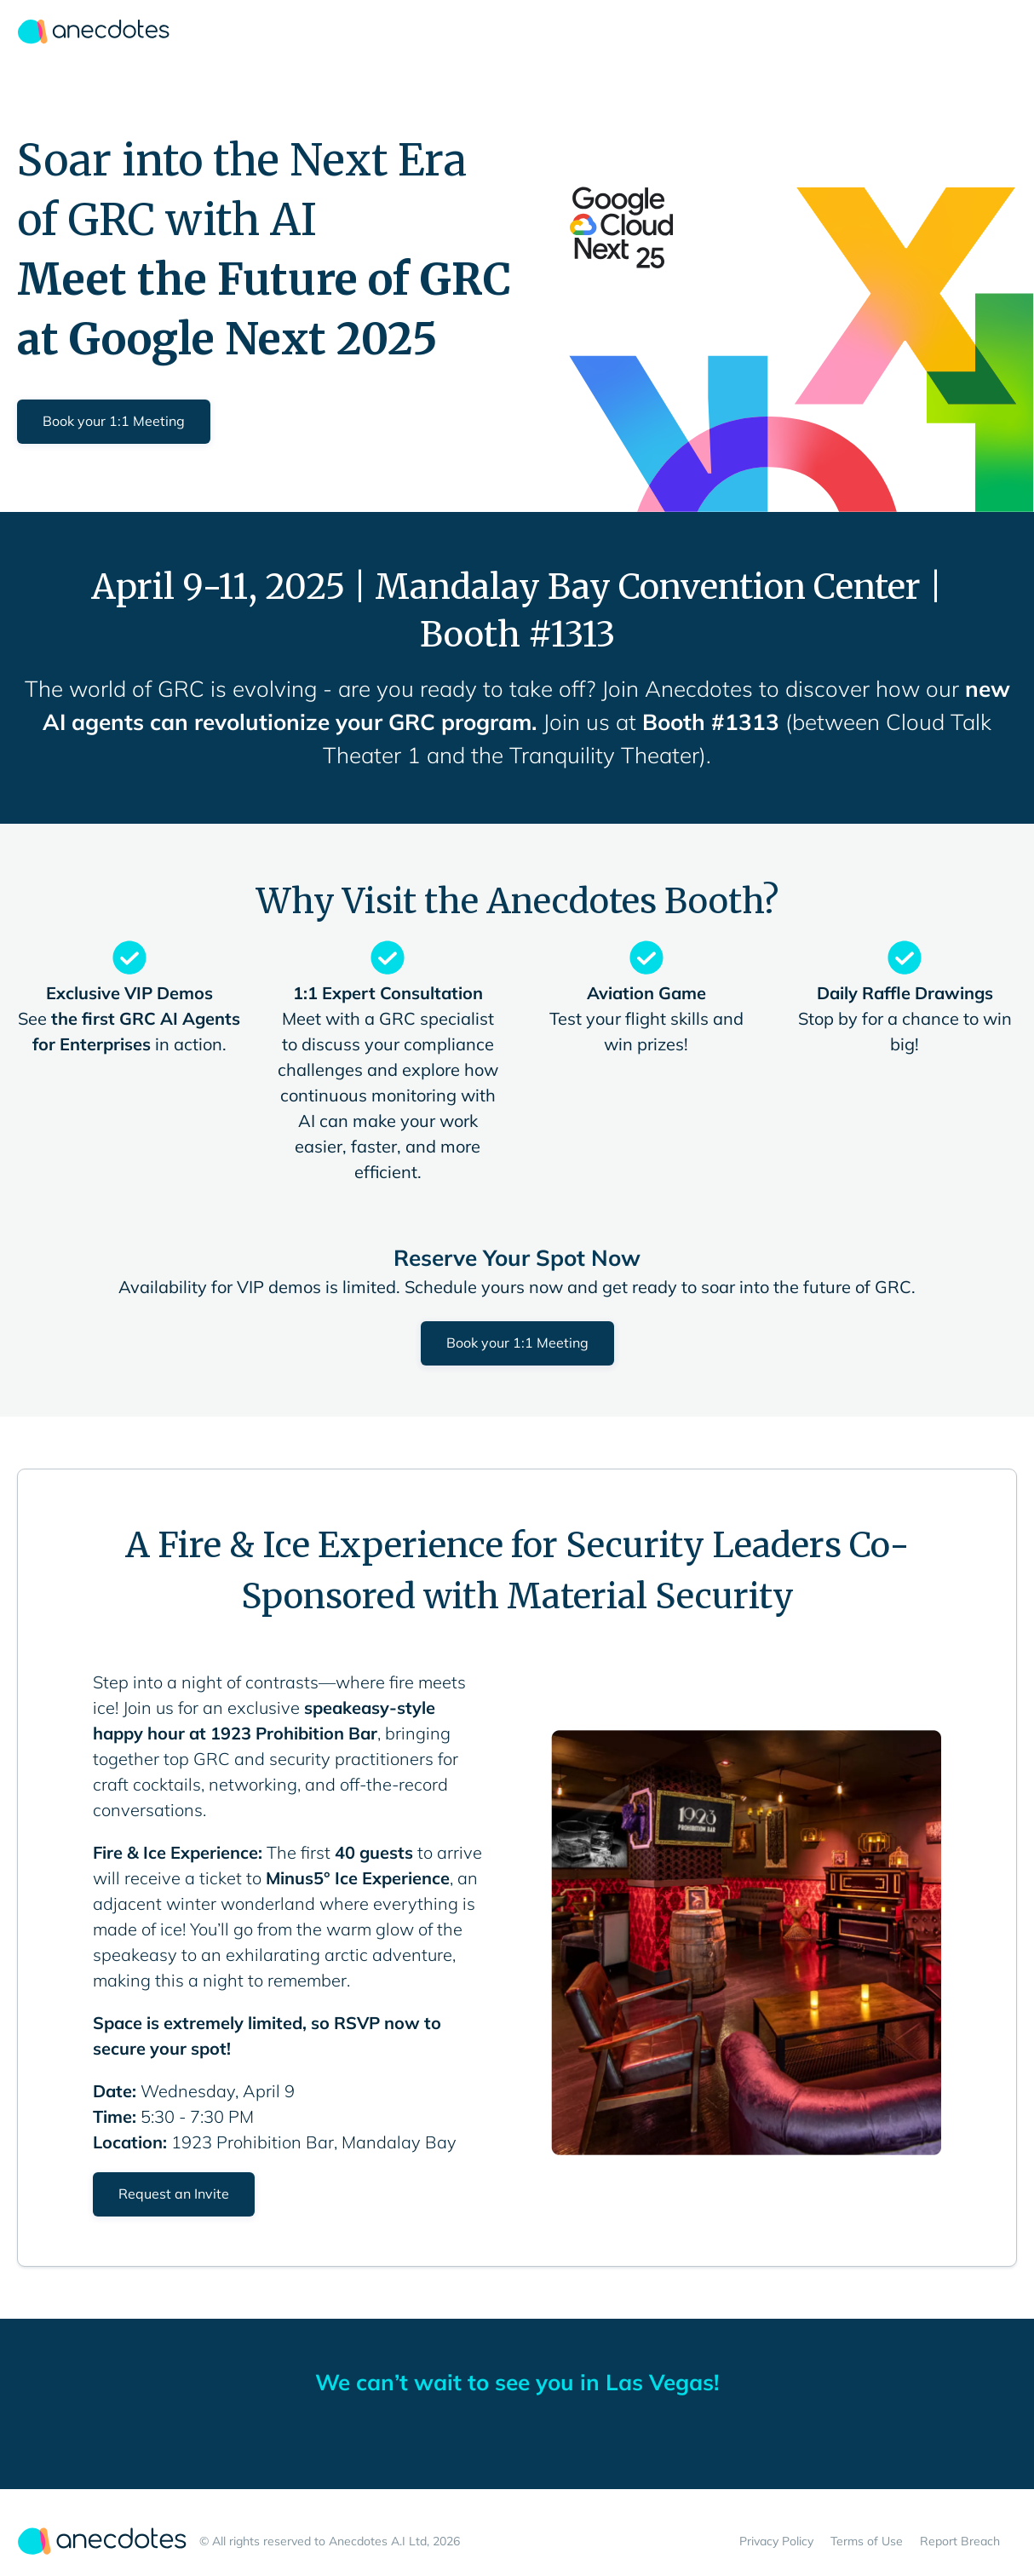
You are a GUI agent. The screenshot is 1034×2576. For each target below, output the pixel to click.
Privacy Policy (776, 2541)
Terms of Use (866, 2541)
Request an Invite (173, 2193)
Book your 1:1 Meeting (114, 420)
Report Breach (960, 2541)
